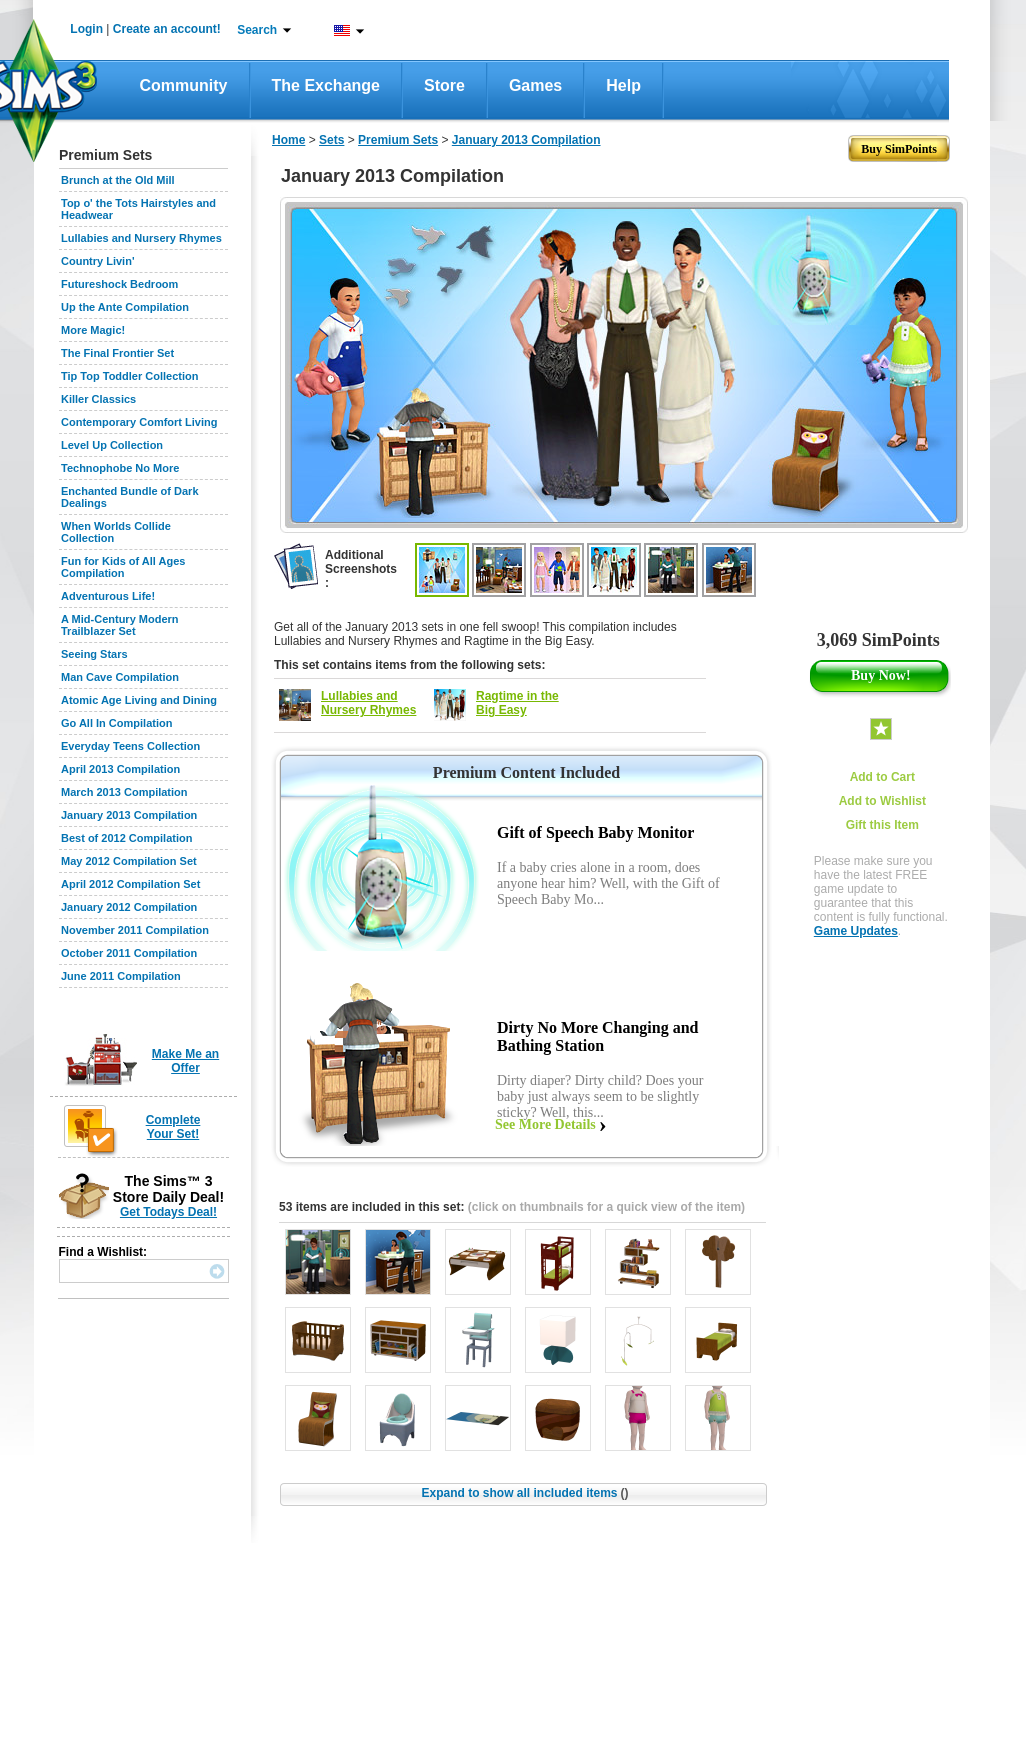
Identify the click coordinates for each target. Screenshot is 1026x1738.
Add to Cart (882, 777)
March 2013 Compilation (124, 792)
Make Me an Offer (185, 1061)
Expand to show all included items (524, 1493)
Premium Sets (398, 140)
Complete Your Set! (173, 1127)
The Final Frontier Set (117, 353)
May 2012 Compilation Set (129, 861)
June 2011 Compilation (121, 976)
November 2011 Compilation (135, 930)
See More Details (545, 1124)
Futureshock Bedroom (119, 284)
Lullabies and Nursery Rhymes (141, 238)
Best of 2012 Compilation (126, 838)
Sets (331, 140)
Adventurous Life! (108, 596)
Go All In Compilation (116, 723)
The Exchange (326, 85)
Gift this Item (882, 825)
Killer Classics (98, 399)
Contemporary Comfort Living (139, 422)
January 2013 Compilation (129, 815)
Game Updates (856, 931)
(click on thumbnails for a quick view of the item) (606, 1207)
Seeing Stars (94, 654)
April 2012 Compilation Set (130, 884)
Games (535, 85)
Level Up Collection (112, 445)
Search (257, 30)
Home (288, 140)
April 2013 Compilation (120, 769)
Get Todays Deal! (168, 1212)
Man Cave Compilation (120, 677)
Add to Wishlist (882, 801)
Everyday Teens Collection (130, 746)
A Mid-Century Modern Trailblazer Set (120, 625)
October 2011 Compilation (129, 953)
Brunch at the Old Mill (118, 180)
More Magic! (93, 330)
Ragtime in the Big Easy (517, 703)
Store (444, 85)
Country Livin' (98, 261)
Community (184, 85)
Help (623, 85)
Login (86, 29)
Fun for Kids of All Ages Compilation (123, 567)
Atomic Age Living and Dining (139, 700)
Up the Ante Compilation (125, 307)
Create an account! (167, 29)
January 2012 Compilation (129, 907)
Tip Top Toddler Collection (130, 376)
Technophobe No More (120, 468)
